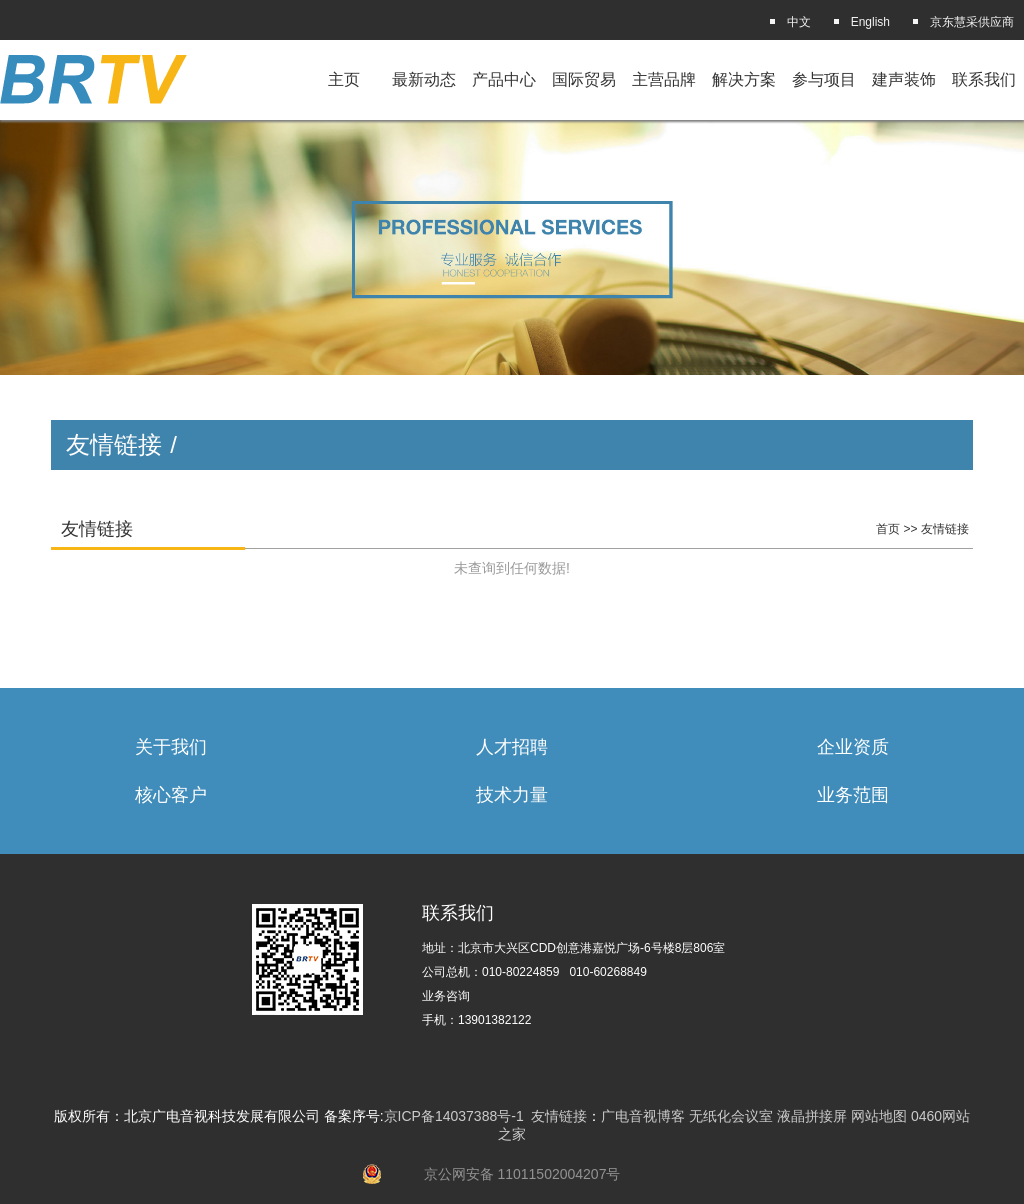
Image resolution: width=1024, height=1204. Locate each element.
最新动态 (424, 79)
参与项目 (824, 79)
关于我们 (171, 747)
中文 (799, 22)
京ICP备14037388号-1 (454, 1116)
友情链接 (945, 529)
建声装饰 (904, 79)
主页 (344, 79)
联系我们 (984, 79)
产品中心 (504, 79)
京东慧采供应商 (972, 22)
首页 (888, 529)
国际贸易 (584, 79)
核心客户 (171, 795)
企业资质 (853, 747)
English (870, 22)
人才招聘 (512, 747)
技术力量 (512, 795)
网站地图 (879, 1116)
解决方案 (744, 79)
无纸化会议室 (731, 1116)
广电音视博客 (643, 1116)
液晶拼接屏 (812, 1116)
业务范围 (853, 795)
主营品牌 (664, 79)
